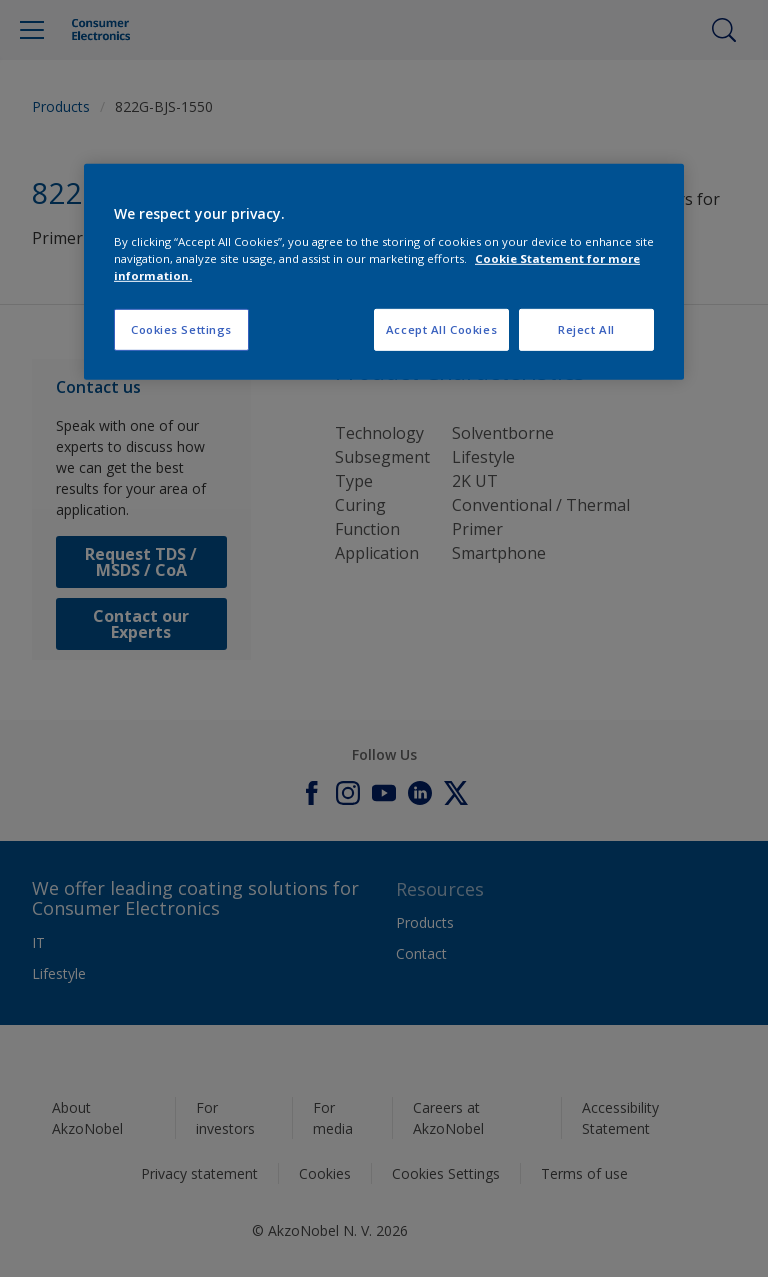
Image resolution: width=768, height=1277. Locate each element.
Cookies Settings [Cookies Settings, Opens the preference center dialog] (181, 329)
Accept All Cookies (441, 329)
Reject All (586, 329)
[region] (384, 271)
